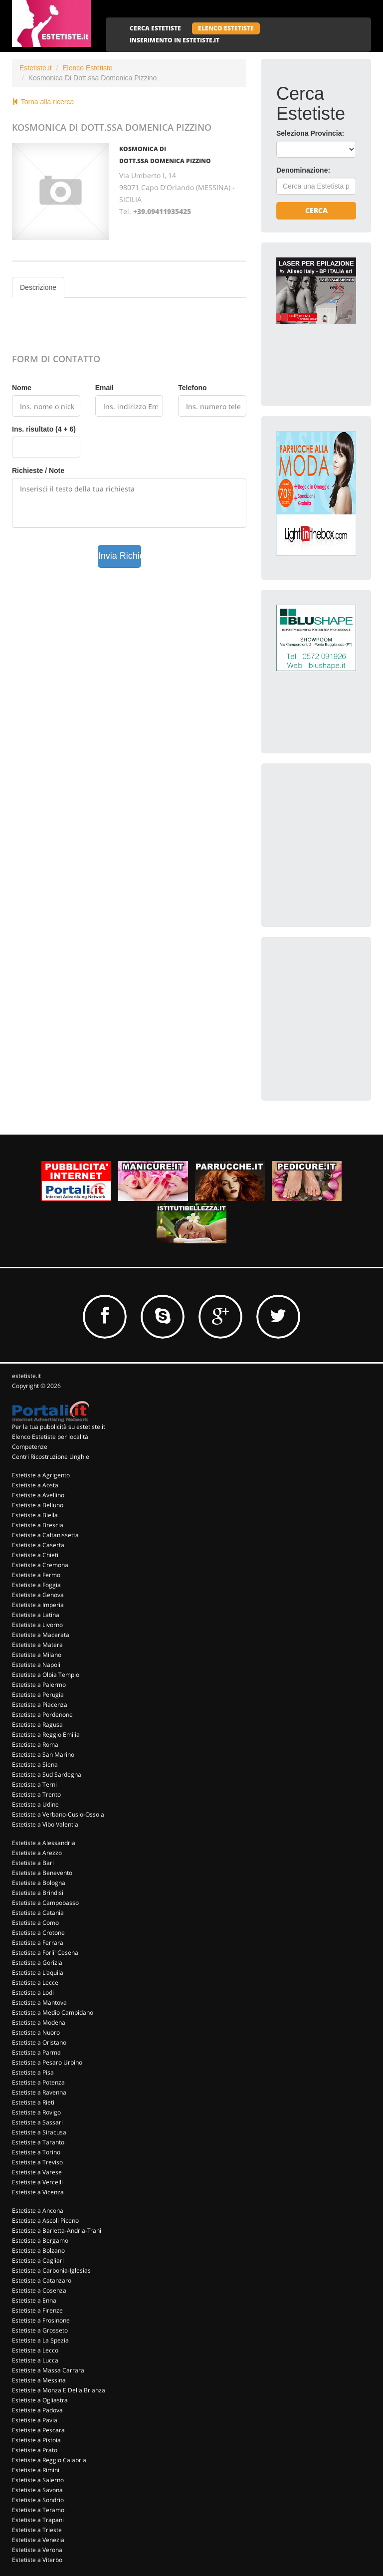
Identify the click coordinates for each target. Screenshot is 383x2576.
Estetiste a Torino (36, 2152)
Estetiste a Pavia (34, 2420)
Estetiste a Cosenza (39, 2290)
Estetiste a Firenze (37, 2310)
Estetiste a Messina (39, 2380)
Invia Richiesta (120, 556)
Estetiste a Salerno (38, 2480)
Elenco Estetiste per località (50, 1436)
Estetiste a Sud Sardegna (46, 1774)
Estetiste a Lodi (33, 1992)
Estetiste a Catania (38, 1912)
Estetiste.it (35, 68)
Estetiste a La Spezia (40, 2340)
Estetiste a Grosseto (40, 2330)
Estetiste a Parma (36, 2052)
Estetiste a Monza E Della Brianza (58, 2390)
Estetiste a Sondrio (38, 2500)
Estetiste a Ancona (37, 2210)
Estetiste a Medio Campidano (52, 2012)
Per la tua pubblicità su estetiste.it (58, 1426)
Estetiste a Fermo (36, 1575)
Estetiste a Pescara (38, 2430)
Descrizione (38, 287)
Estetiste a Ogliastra (40, 2400)
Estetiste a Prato (34, 2450)
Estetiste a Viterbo (37, 2560)
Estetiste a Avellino (38, 1495)
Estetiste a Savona (37, 2490)
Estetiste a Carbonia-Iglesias (51, 2270)
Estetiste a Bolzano (38, 2250)
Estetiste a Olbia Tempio (45, 1674)
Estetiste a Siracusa (39, 2132)
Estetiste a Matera (37, 1644)
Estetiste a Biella (35, 1515)
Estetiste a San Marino (43, 1754)
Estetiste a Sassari (37, 2122)
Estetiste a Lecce (35, 1982)
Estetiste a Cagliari (38, 2260)
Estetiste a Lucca (35, 2360)
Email (104, 388)
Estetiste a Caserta (38, 1545)
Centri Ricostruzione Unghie (50, 1456)
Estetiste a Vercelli (37, 2182)
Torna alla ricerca (43, 102)
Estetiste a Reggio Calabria (49, 2460)
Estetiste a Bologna (38, 1882)
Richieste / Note (38, 470)
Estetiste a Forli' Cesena (45, 1952)
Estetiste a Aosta (35, 1485)
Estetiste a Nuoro (36, 2032)
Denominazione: (303, 170)
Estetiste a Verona (37, 2550)
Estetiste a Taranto (38, 2142)
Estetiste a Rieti (33, 2102)
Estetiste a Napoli (36, 1664)
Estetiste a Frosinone (41, 2320)
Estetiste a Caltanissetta (45, 1535)
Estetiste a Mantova (39, 2002)
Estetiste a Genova (38, 1595)
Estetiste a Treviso (37, 2162)
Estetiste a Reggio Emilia (46, 1734)
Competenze (29, 1446)
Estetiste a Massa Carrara (48, 2370)
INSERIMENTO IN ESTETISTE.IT (174, 40)
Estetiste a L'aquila (37, 1972)
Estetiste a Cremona (40, 1565)
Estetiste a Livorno (37, 1625)
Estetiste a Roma (35, 1744)
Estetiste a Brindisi (37, 1892)
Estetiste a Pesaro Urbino (47, 2062)
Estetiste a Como (35, 1922)
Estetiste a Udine (35, 1804)
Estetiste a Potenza (38, 2082)
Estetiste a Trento (36, 1794)
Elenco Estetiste (87, 68)
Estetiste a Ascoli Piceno (45, 2220)
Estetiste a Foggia (36, 1585)
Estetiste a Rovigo (36, 2112)
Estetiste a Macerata (40, 1635)
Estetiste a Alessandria (43, 1843)
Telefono (192, 388)
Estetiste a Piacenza (39, 1704)
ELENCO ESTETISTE (226, 28)
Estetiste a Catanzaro (41, 2280)
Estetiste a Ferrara (37, 1942)
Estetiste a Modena (38, 2022)
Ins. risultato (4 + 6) (44, 429)
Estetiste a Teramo (38, 2510)
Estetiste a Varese (37, 2172)
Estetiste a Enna (34, 2300)
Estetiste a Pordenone (42, 1714)
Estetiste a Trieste (37, 2530)
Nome (21, 388)
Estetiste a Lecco (35, 2350)
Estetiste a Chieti (35, 1555)
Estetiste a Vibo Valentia (45, 1824)
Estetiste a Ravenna (39, 2092)
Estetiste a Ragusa (37, 1724)
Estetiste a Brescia (37, 1525)
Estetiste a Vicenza (38, 2192)
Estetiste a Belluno (37, 1505)
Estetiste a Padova (37, 2410)
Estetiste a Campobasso (45, 1902)
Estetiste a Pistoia (36, 2440)
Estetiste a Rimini (35, 2470)
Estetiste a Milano (36, 1654)
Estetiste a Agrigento (41, 1475)
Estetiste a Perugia (38, 1694)
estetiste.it (26, 1376)
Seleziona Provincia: (310, 133)
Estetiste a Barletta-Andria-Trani (56, 2230)
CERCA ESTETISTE (155, 28)
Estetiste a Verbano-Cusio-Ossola (58, 1814)
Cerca (316, 210)
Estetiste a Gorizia (37, 1962)
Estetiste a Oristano (39, 2042)
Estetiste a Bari (33, 1863)
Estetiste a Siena (35, 1764)
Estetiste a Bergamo (40, 2240)
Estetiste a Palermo (39, 1684)
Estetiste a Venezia (38, 2540)
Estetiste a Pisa (33, 2072)
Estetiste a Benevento (42, 1873)
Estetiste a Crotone (38, 1932)
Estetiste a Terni (34, 1784)
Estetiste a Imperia (38, 1605)
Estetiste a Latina (35, 1615)
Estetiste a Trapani (38, 2520)
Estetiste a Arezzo (37, 1853)
